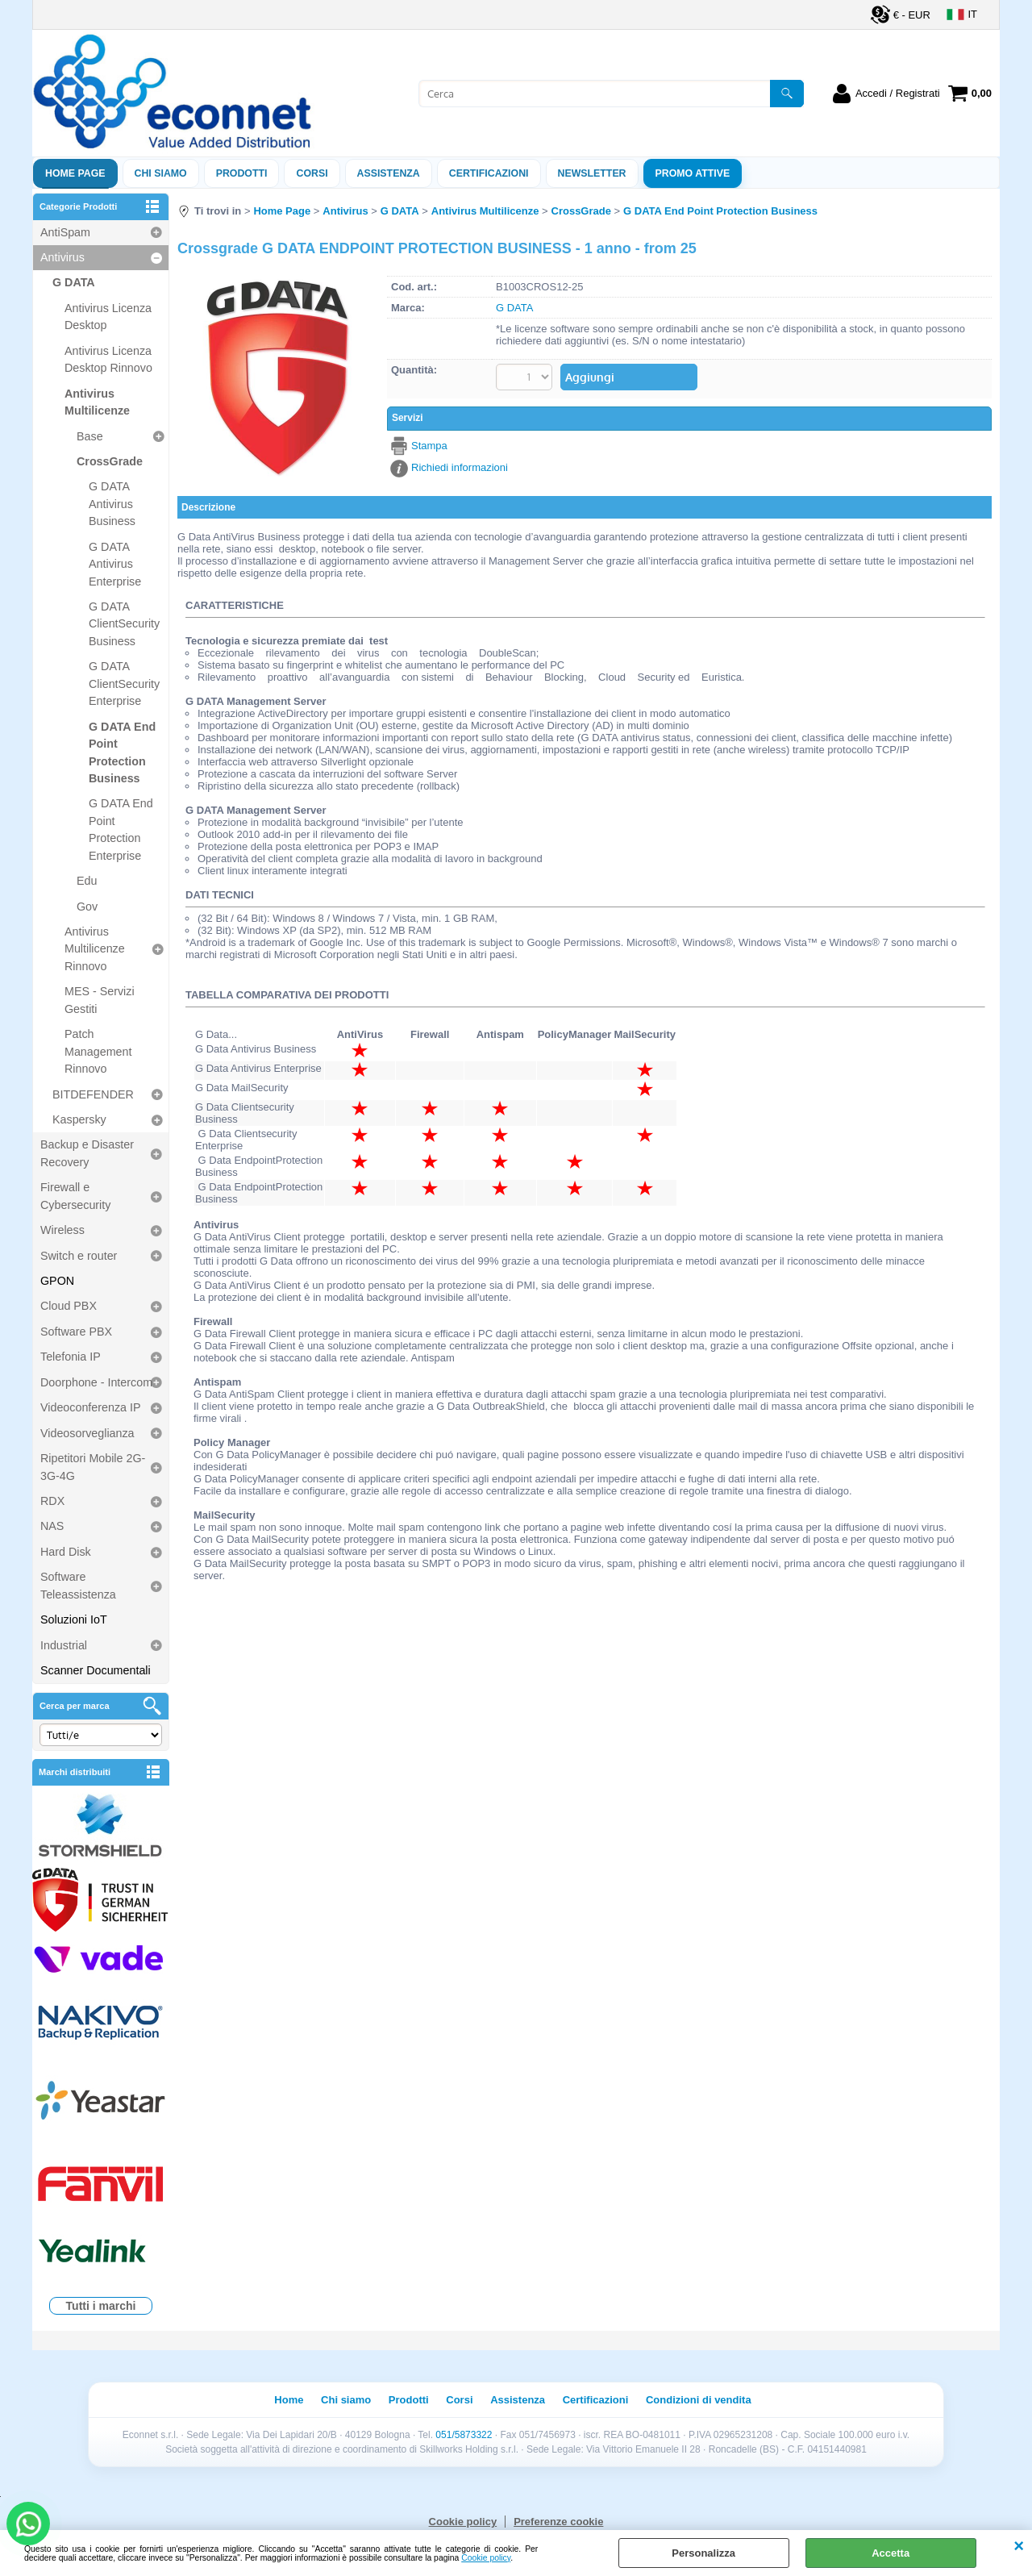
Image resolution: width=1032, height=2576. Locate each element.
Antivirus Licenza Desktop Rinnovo (108, 359)
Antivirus (62, 257)
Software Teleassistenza (78, 1585)
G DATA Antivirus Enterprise (115, 564)
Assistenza (517, 2400)
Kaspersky (79, 1119)
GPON (57, 1280)
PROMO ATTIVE (692, 173)
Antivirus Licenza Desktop (108, 316)
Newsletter (592, 173)
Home (288, 2400)
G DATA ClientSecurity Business (124, 624)
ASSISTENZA (388, 173)
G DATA (73, 282)
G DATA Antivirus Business (112, 503)
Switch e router (78, 1255)
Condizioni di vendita (698, 2400)
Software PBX (76, 1331)
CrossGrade (110, 461)
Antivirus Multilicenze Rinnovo (94, 949)
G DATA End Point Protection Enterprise (121, 829)
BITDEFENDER (93, 1094)
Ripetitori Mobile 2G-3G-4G (92, 1467)
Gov (87, 906)
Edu (87, 880)
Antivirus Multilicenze (97, 402)
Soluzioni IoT (73, 1619)
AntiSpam (65, 232)
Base (90, 436)
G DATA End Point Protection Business (122, 752)
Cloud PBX (68, 1305)
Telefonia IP (70, 1356)
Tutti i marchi (101, 2305)
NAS (52, 1525)
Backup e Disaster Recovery (87, 1153)
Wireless (62, 1229)
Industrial (63, 1645)
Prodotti (242, 173)
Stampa (429, 446)
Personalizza (703, 2553)
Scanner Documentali (95, 1670)
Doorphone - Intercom (96, 1382)
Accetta (890, 2553)
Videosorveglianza (87, 1433)
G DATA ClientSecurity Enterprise (124, 683)
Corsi (311, 173)
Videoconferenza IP (90, 1407)
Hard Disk (65, 1551)
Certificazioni (489, 173)
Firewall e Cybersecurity (75, 1196)
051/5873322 (463, 2435)
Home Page (75, 173)
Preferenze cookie (558, 2522)
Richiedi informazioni (459, 467)
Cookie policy (485, 2557)
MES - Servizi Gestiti (99, 1000)
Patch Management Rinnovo (97, 1051)
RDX (52, 1500)
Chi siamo (161, 173)
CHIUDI (1018, 2546)
